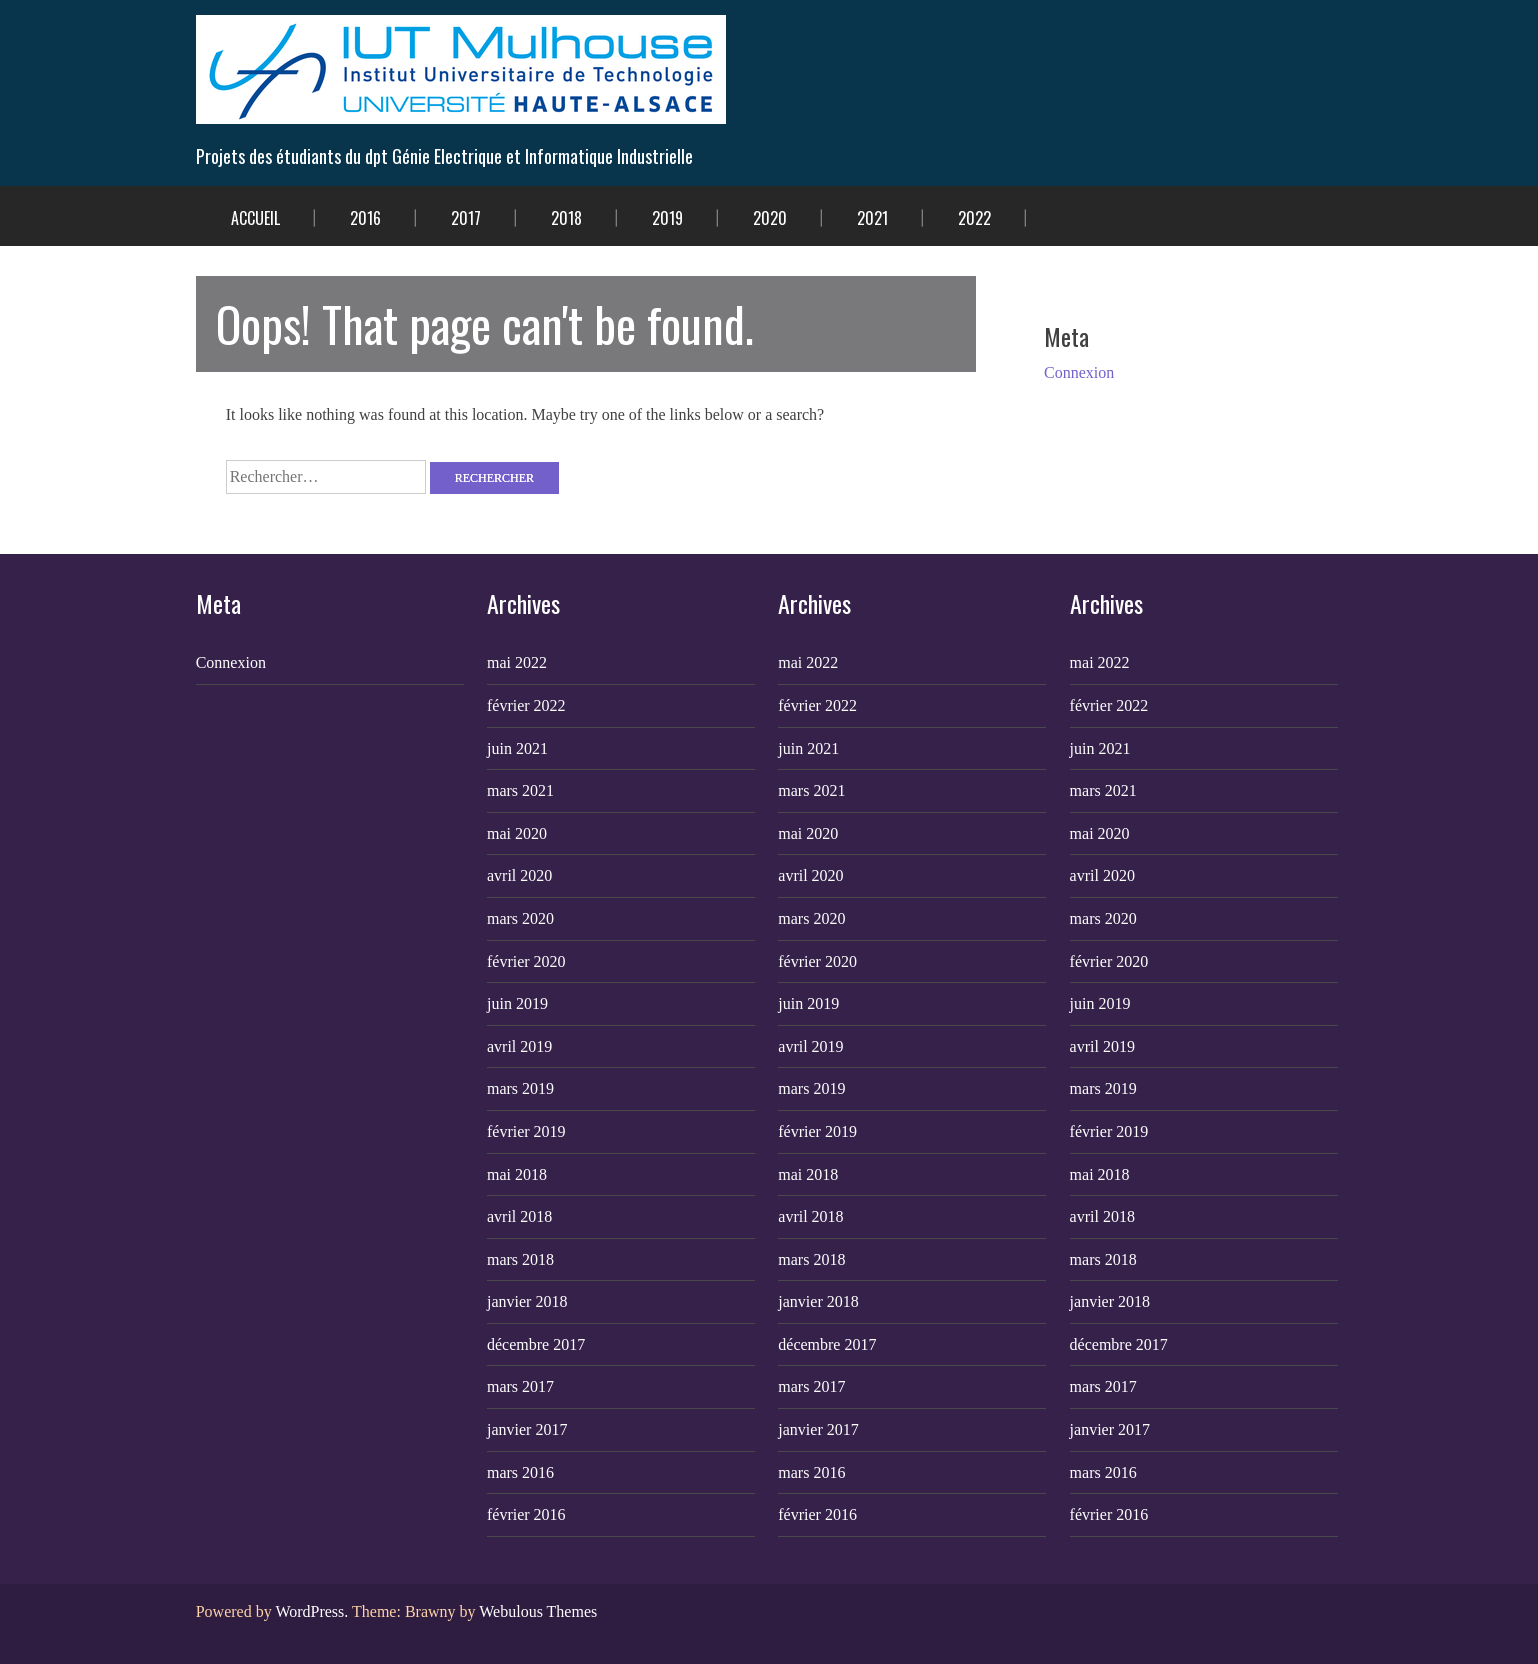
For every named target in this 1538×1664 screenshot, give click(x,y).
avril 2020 (519, 875)
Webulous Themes (538, 1611)
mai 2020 (517, 833)
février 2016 (526, 1514)
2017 (466, 218)
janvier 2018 (527, 1301)
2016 (365, 218)
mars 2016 (520, 1472)
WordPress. (311, 1611)
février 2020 (526, 961)
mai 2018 (517, 1174)
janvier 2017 (527, 1429)
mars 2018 (520, 1259)
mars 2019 (520, 1088)
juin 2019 (517, 1003)
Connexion (1079, 372)
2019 (667, 218)
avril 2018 (519, 1216)
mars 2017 (520, 1386)
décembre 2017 (536, 1344)
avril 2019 (519, 1046)
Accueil (255, 218)
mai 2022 (517, 662)
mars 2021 (520, 790)
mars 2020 (520, 918)
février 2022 (526, 705)
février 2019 (526, 1131)
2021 (872, 218)
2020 (770, 218)
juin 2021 (517, 748)
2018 (566, 218)
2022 (974, 218)
